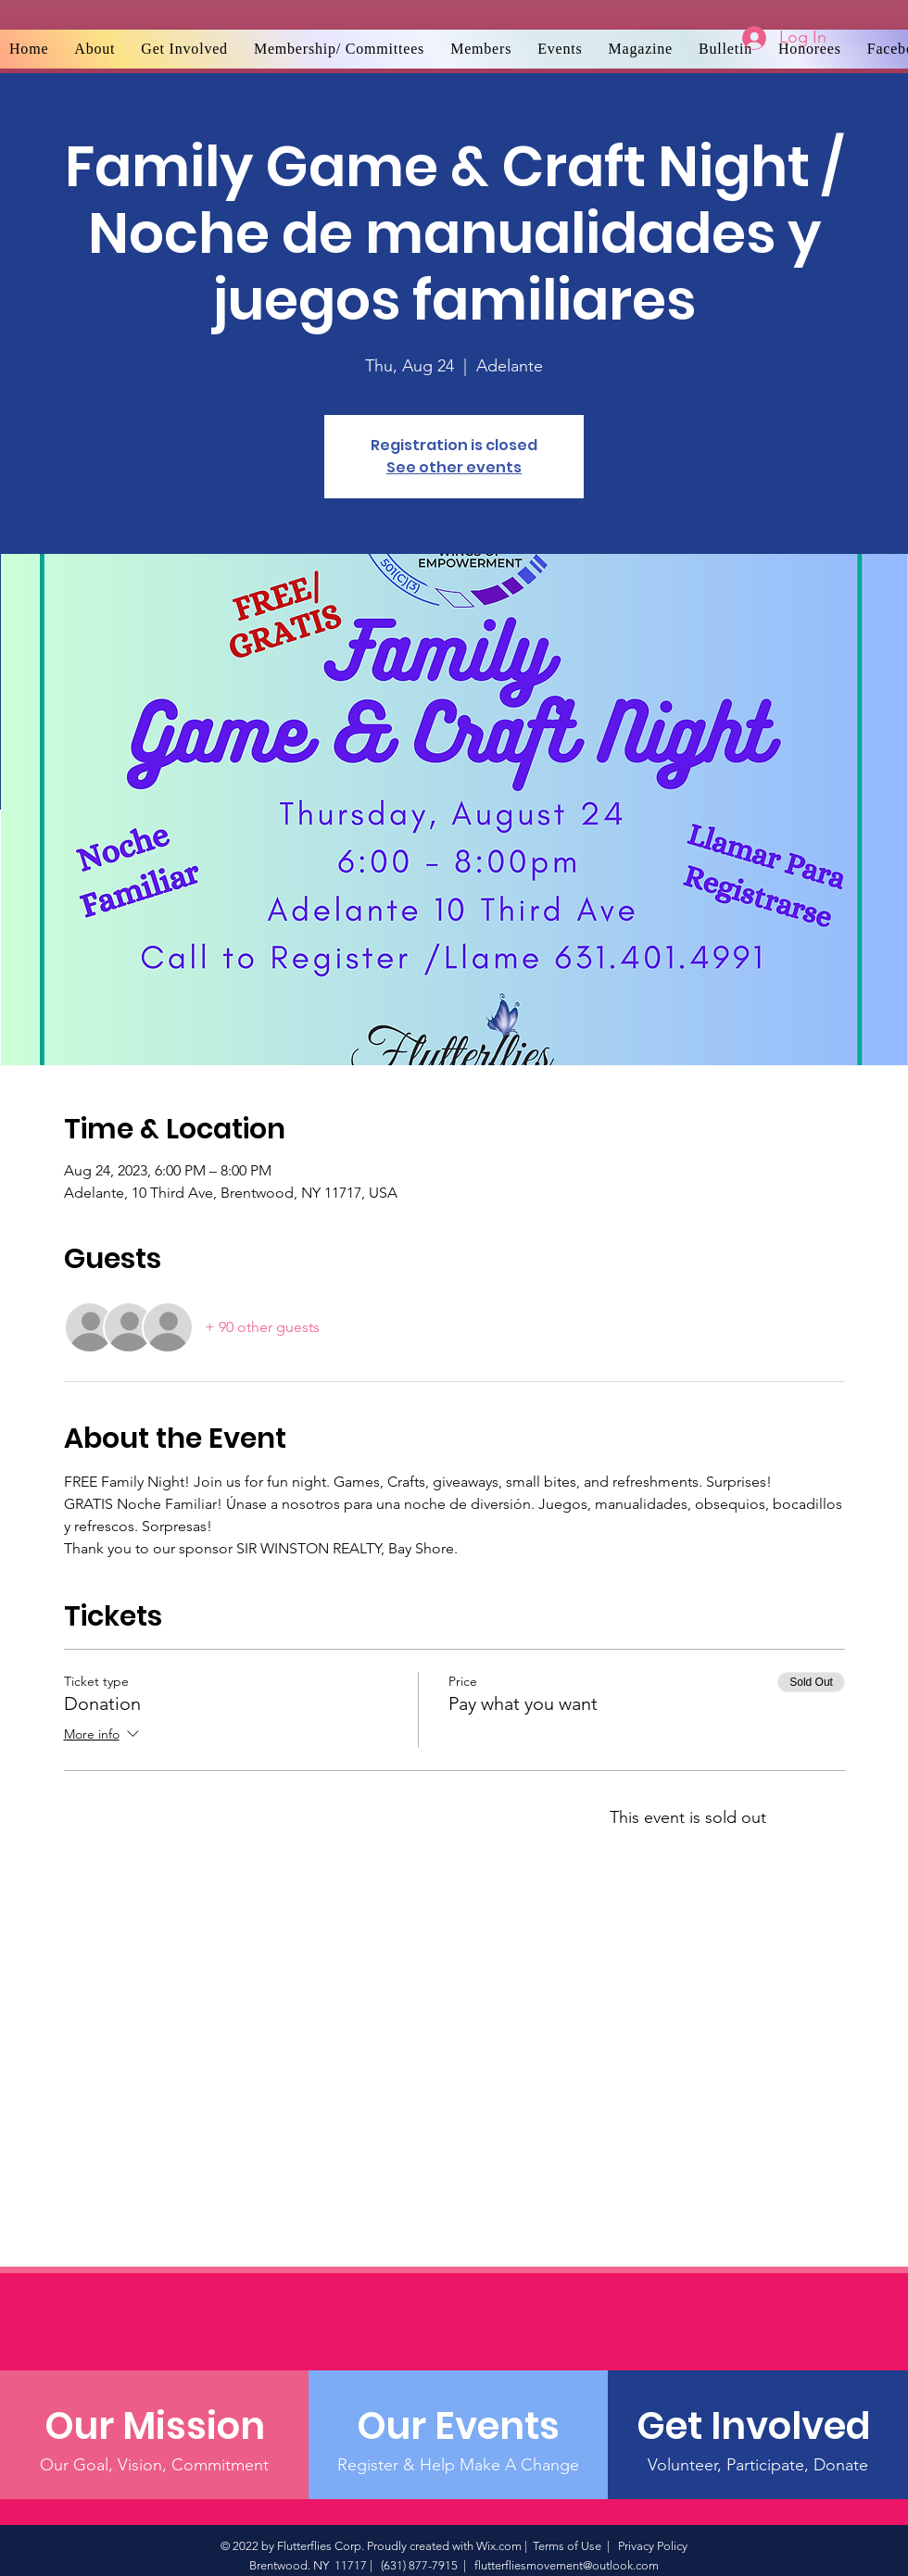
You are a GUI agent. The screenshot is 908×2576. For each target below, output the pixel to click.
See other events (454, 467)
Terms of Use (567, 2546)
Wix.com (499, 2546)
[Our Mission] (154, 2426)
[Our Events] (458, 2426)
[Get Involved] (757, 2426)
